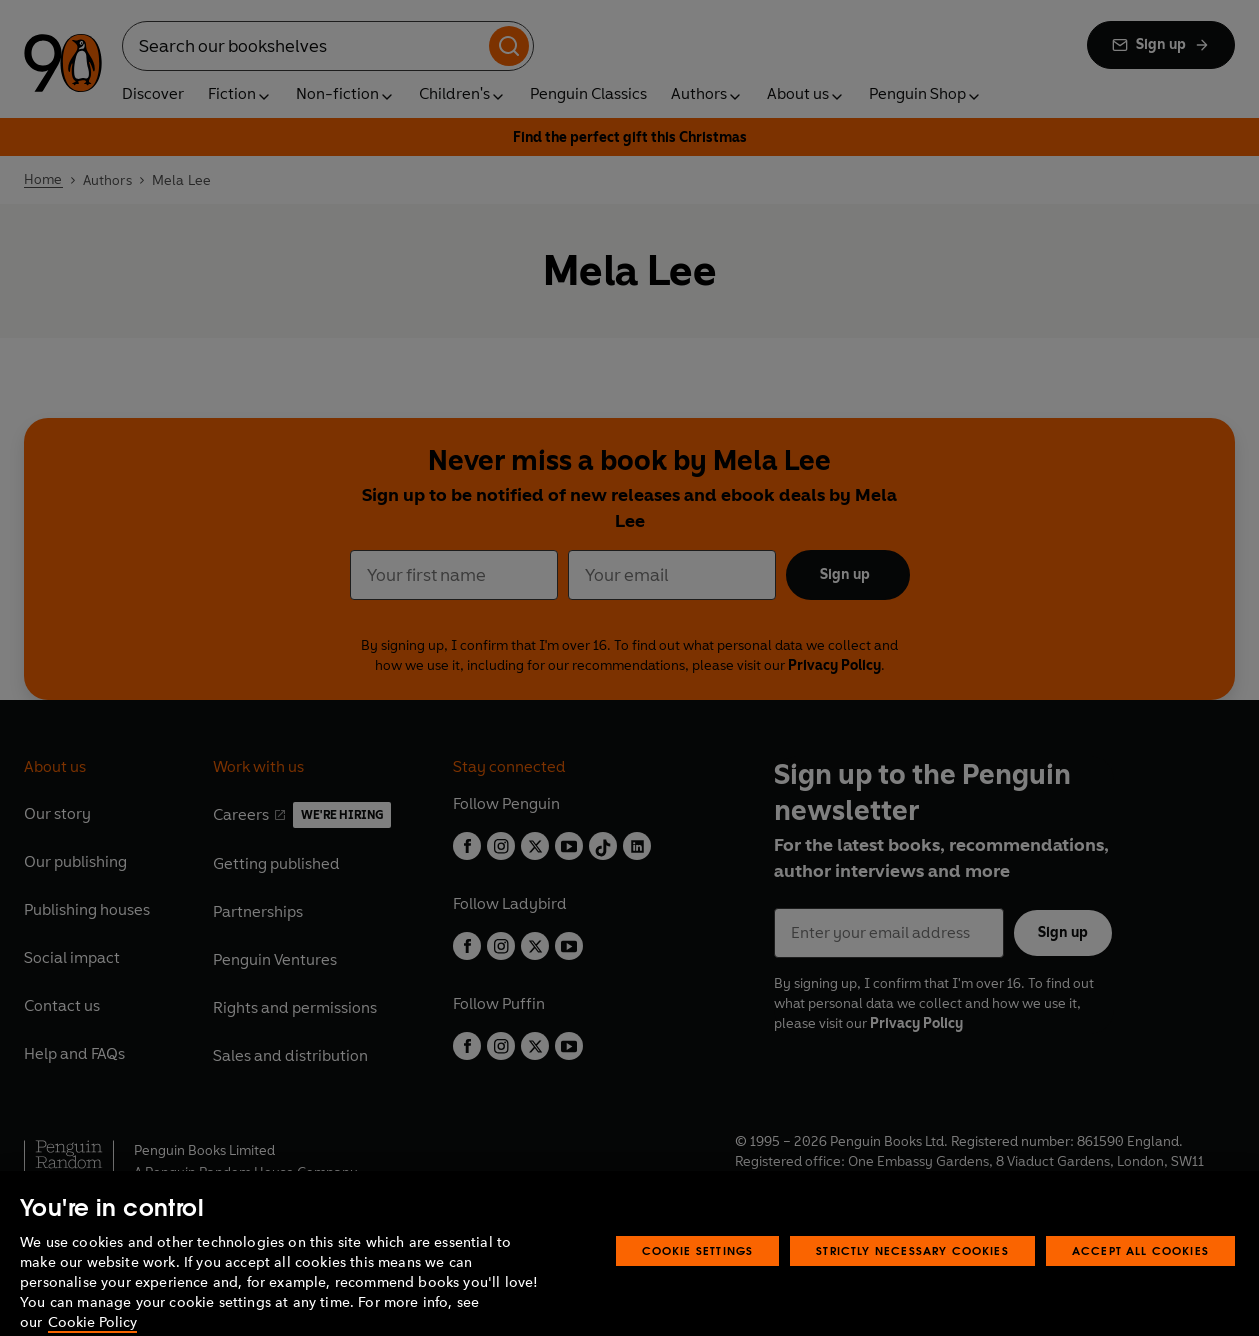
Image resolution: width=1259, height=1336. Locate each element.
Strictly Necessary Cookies (912, 1275)
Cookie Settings (698, 1275)
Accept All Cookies (1140, 1275)
